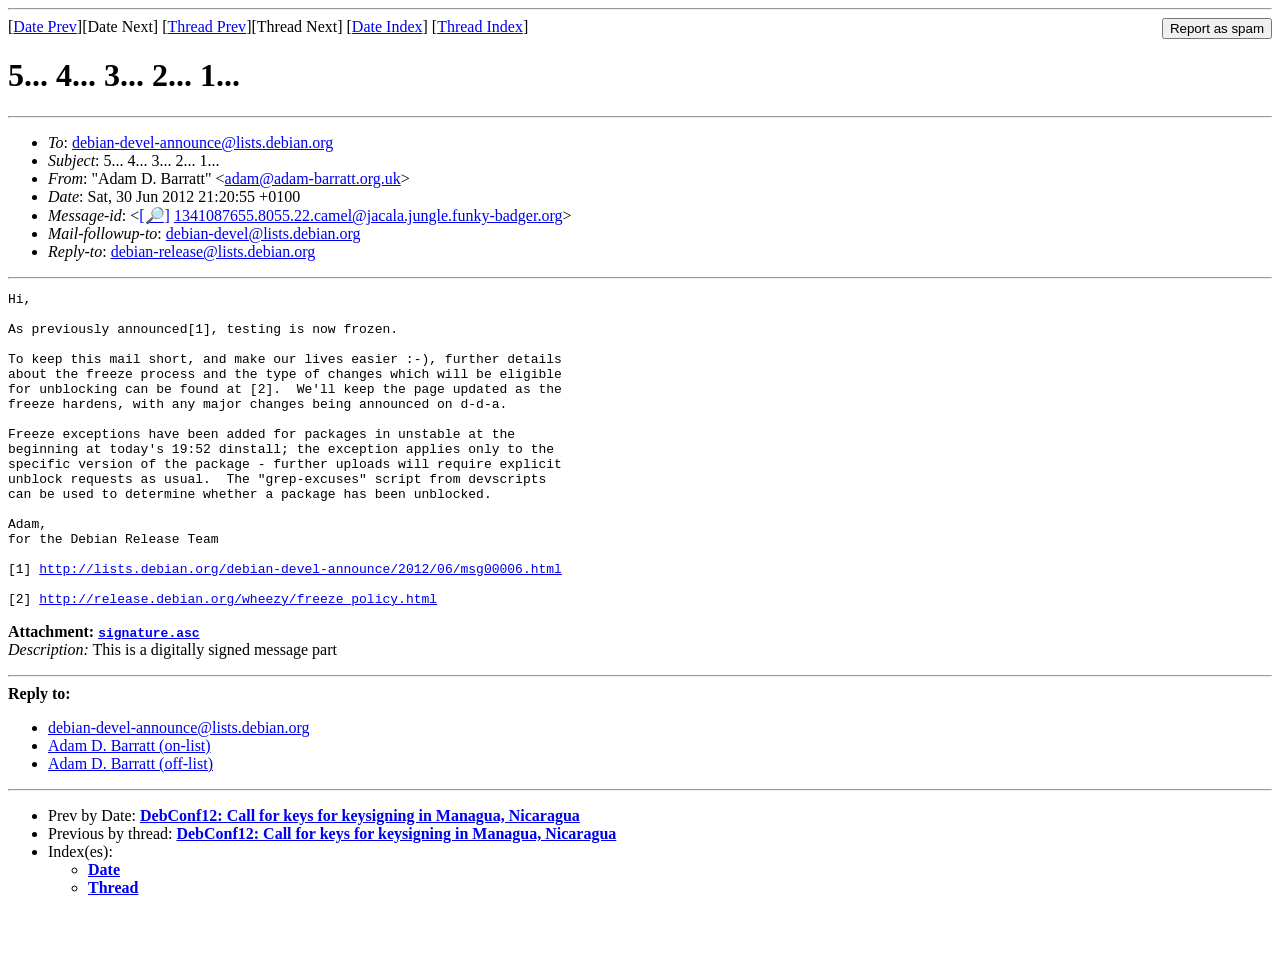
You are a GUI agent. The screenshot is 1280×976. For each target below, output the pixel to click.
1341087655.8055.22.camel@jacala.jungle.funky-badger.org (368, 215)
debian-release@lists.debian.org (213, 251)
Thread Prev (206, 26)
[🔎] (154, 215)
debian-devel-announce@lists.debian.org (202, 142)
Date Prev (45, 26)
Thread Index (480, 26)
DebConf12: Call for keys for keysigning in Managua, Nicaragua (360, 878)
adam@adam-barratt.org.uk (313, 178)
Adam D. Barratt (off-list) (130, 826)
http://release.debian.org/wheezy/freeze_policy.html (238, 661)
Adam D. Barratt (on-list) (129, 808)
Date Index (387, 26)
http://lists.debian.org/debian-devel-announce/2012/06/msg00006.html (300, 625)
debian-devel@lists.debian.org (263, 233)
